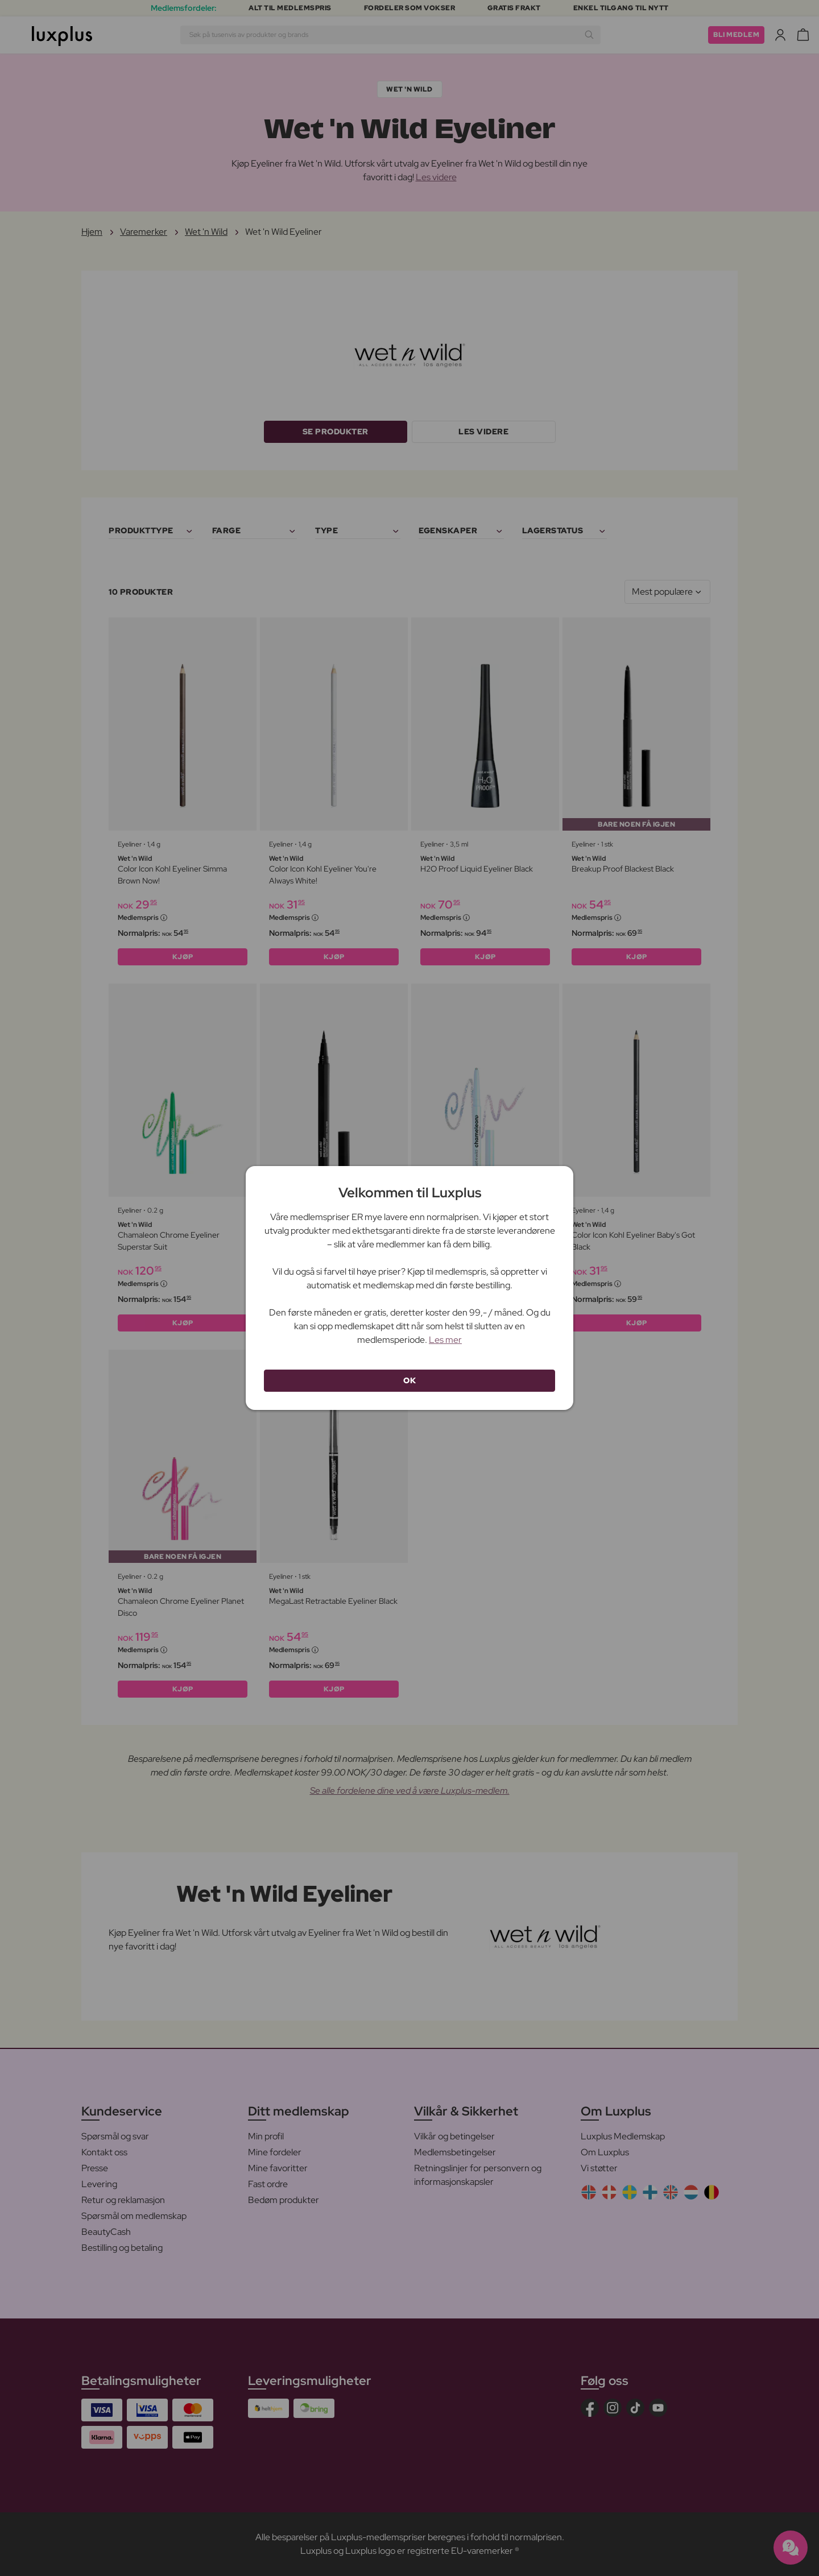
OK (409, 1380)
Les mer (445, 1340)
